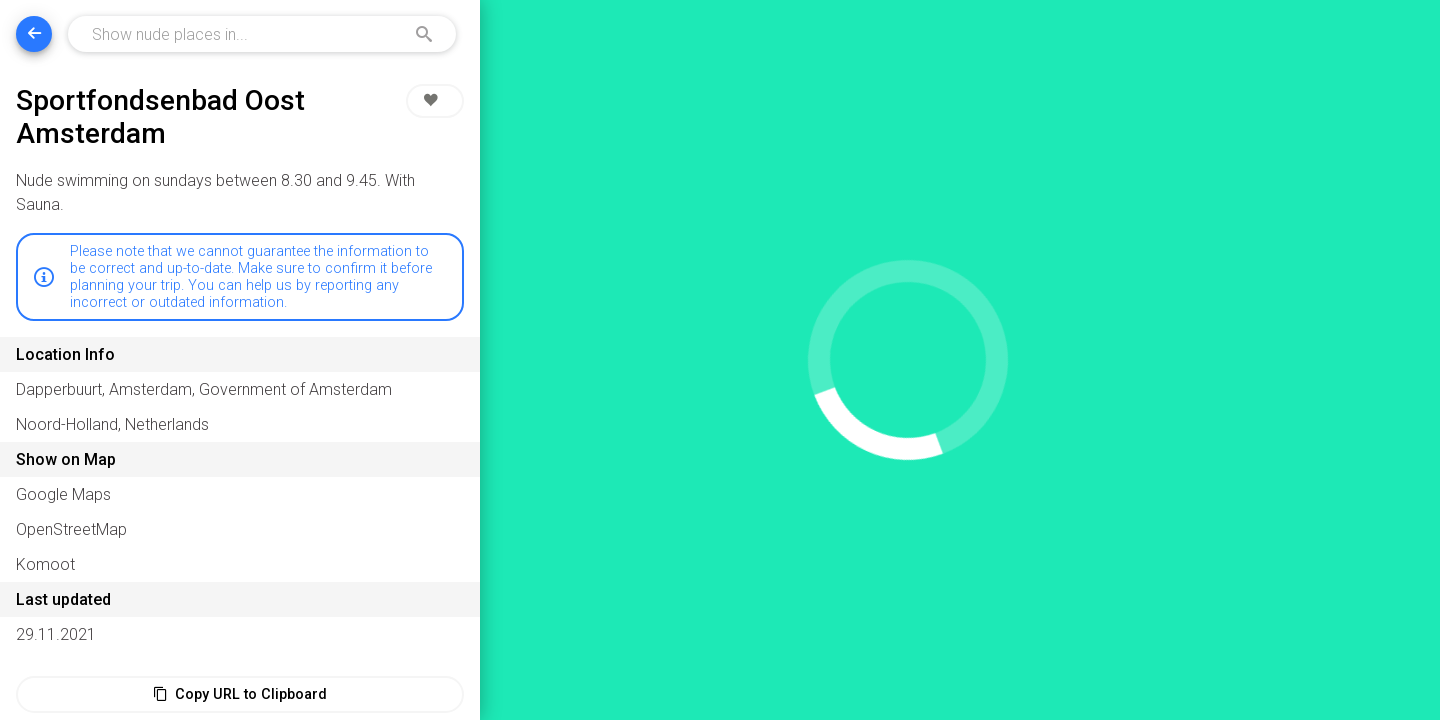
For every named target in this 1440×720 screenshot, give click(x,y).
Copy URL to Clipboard (240, 694)
